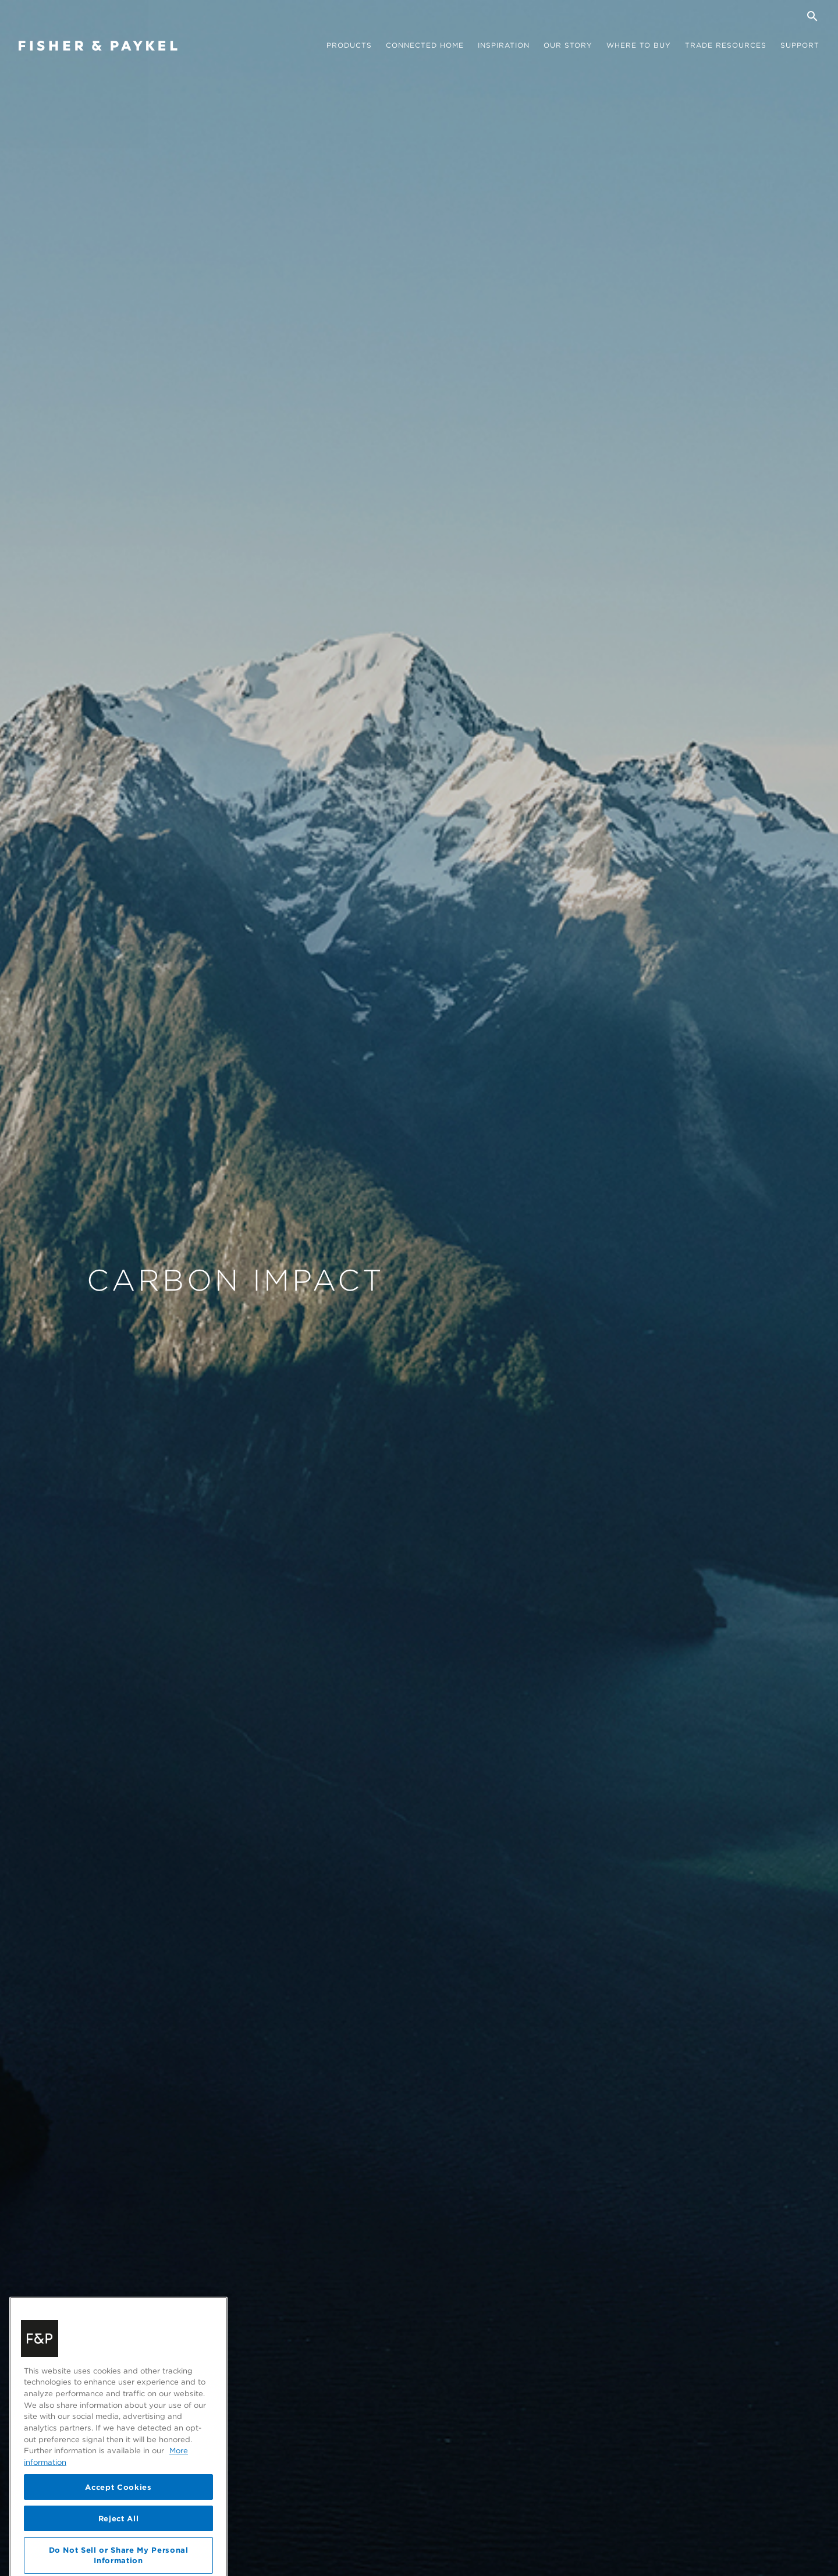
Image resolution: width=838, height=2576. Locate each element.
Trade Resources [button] (725, 45)
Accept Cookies (118, 2536)
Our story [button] (568, 45)
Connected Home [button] (425, 45)
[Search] (812, 16)
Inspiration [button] (504, 45)
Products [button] (349, 45)
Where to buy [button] (638, 45)
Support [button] (799, 45)
